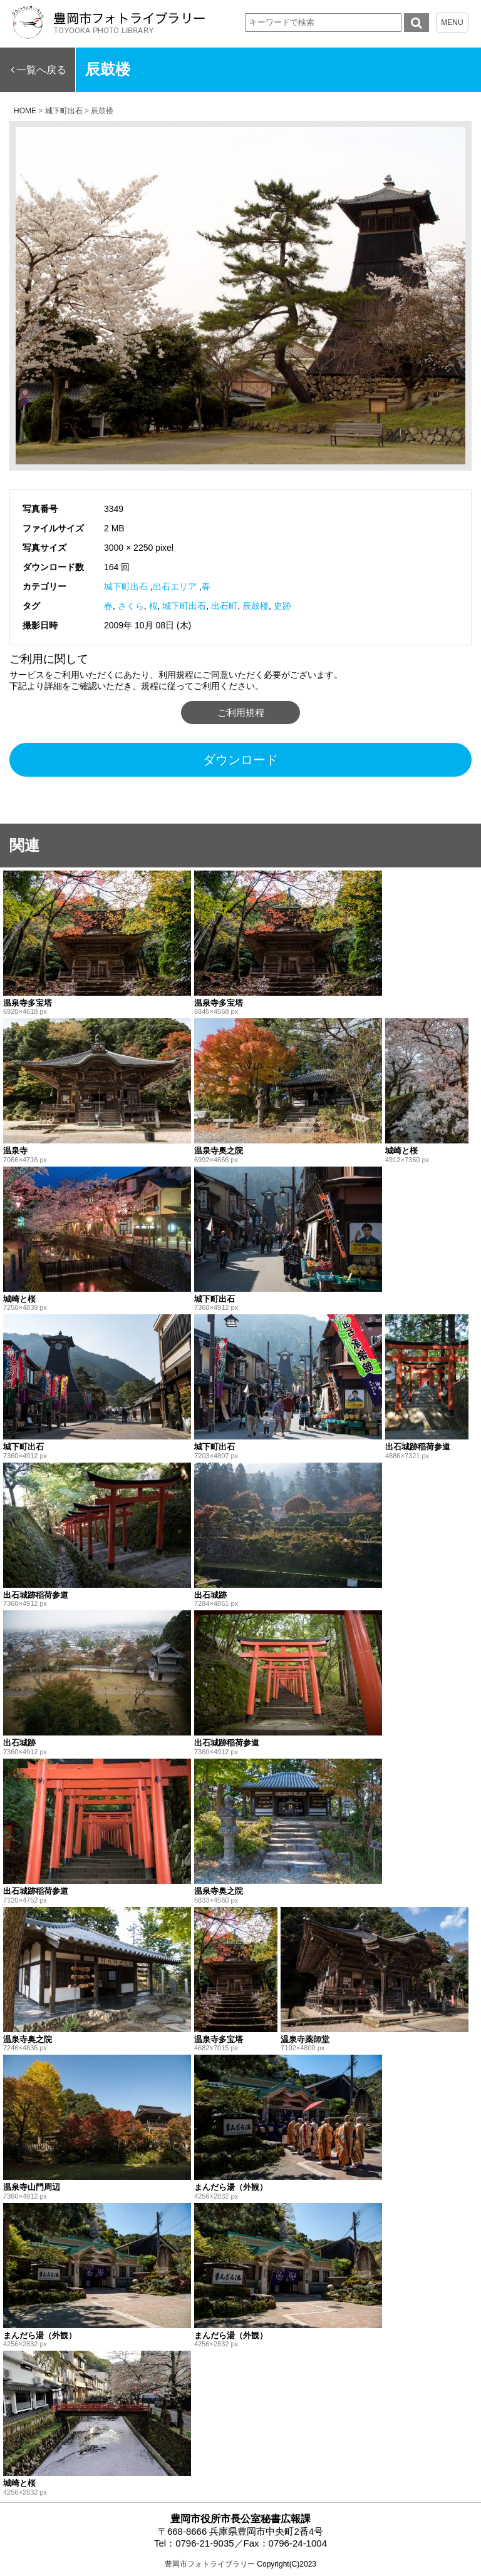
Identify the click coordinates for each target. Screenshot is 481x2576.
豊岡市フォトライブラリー (210, 2564)
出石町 (224, 606)
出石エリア (175, 586)
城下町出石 (126, 586)
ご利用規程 (240, 712)
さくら (131, 606)
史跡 (282, 606)
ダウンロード (240, 760)
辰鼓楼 (255, 606)
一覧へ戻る (41, 69)
